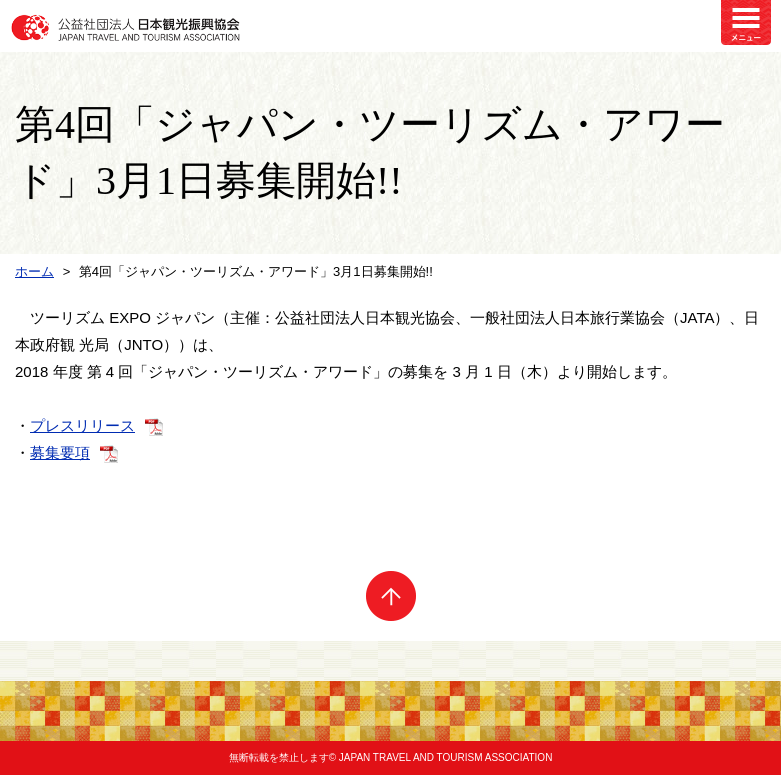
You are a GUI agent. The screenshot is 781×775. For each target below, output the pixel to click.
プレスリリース (82, 425)
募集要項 (60, 452)
